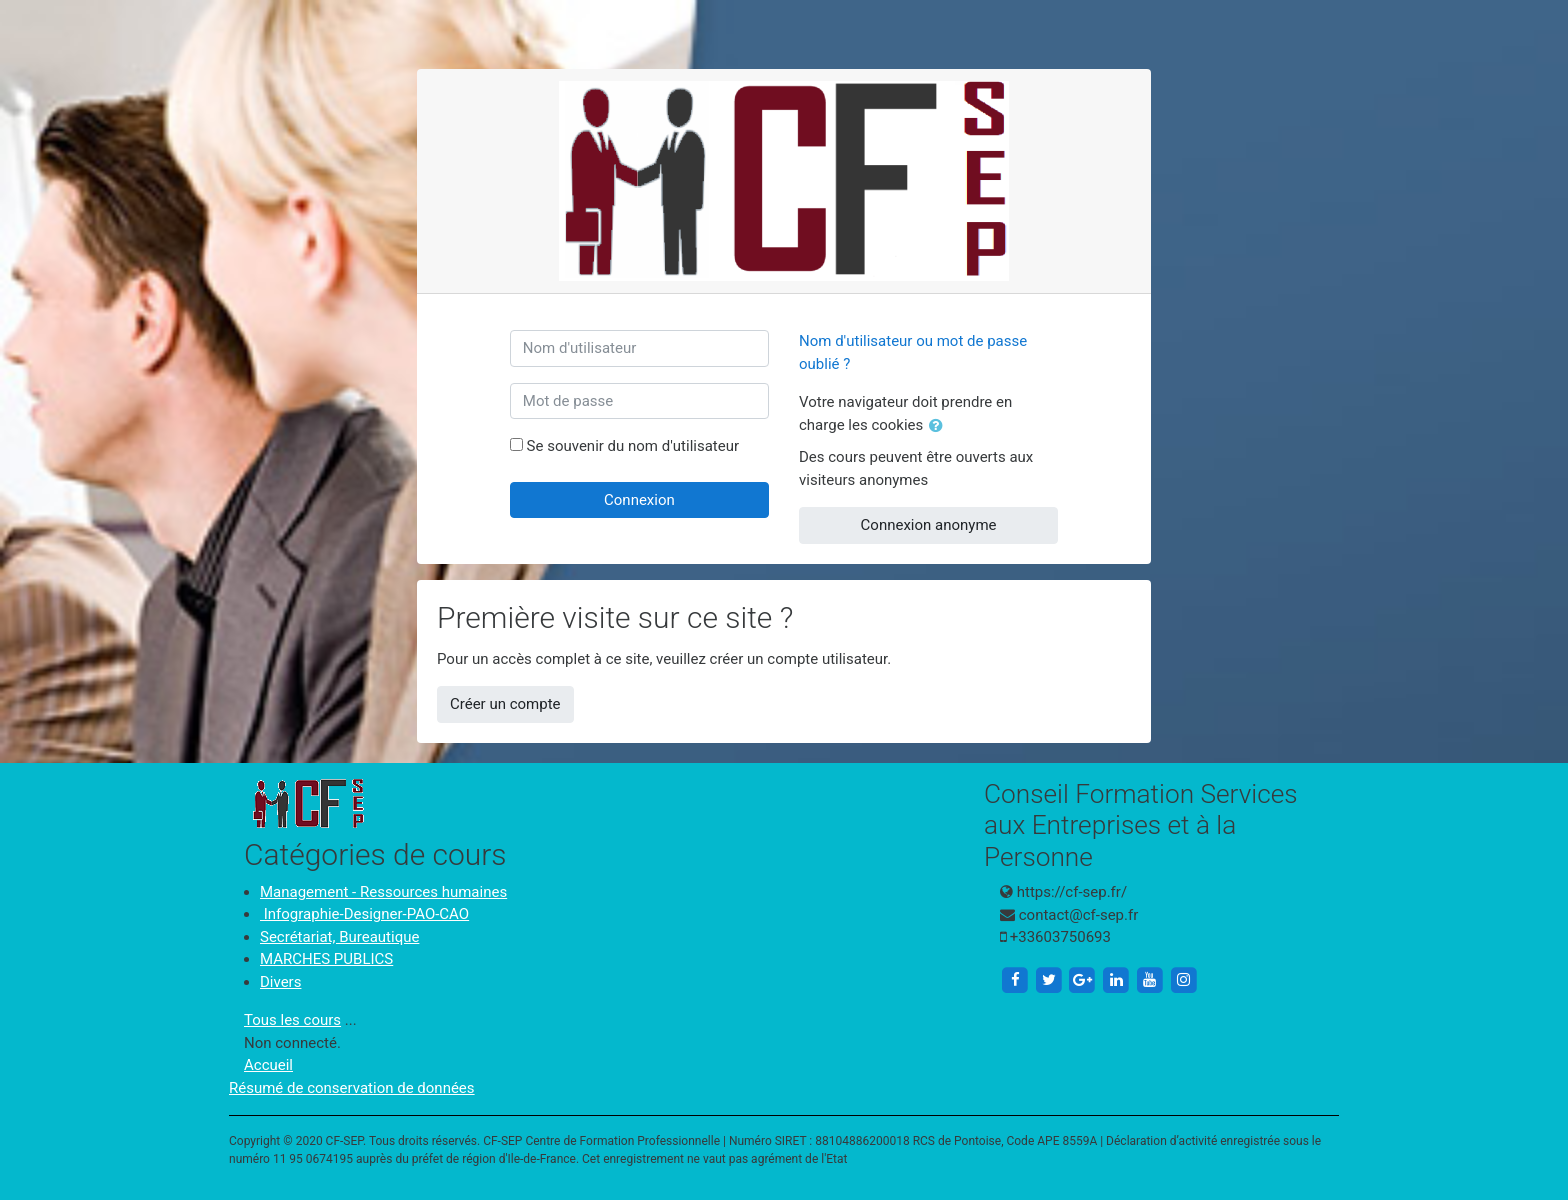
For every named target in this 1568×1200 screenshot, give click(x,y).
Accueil (268, 1065)
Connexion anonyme (929, 525)
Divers (280, 982)
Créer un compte (505, 704)
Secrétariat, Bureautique (339, 937)
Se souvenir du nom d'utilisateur (633, 446)
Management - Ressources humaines (383, 892)
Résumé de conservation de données (352, 1088)
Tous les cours (292, 1020)
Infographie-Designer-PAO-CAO (364, 914)
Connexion (639, 500)
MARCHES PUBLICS (326, 959)
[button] (940, 426)
